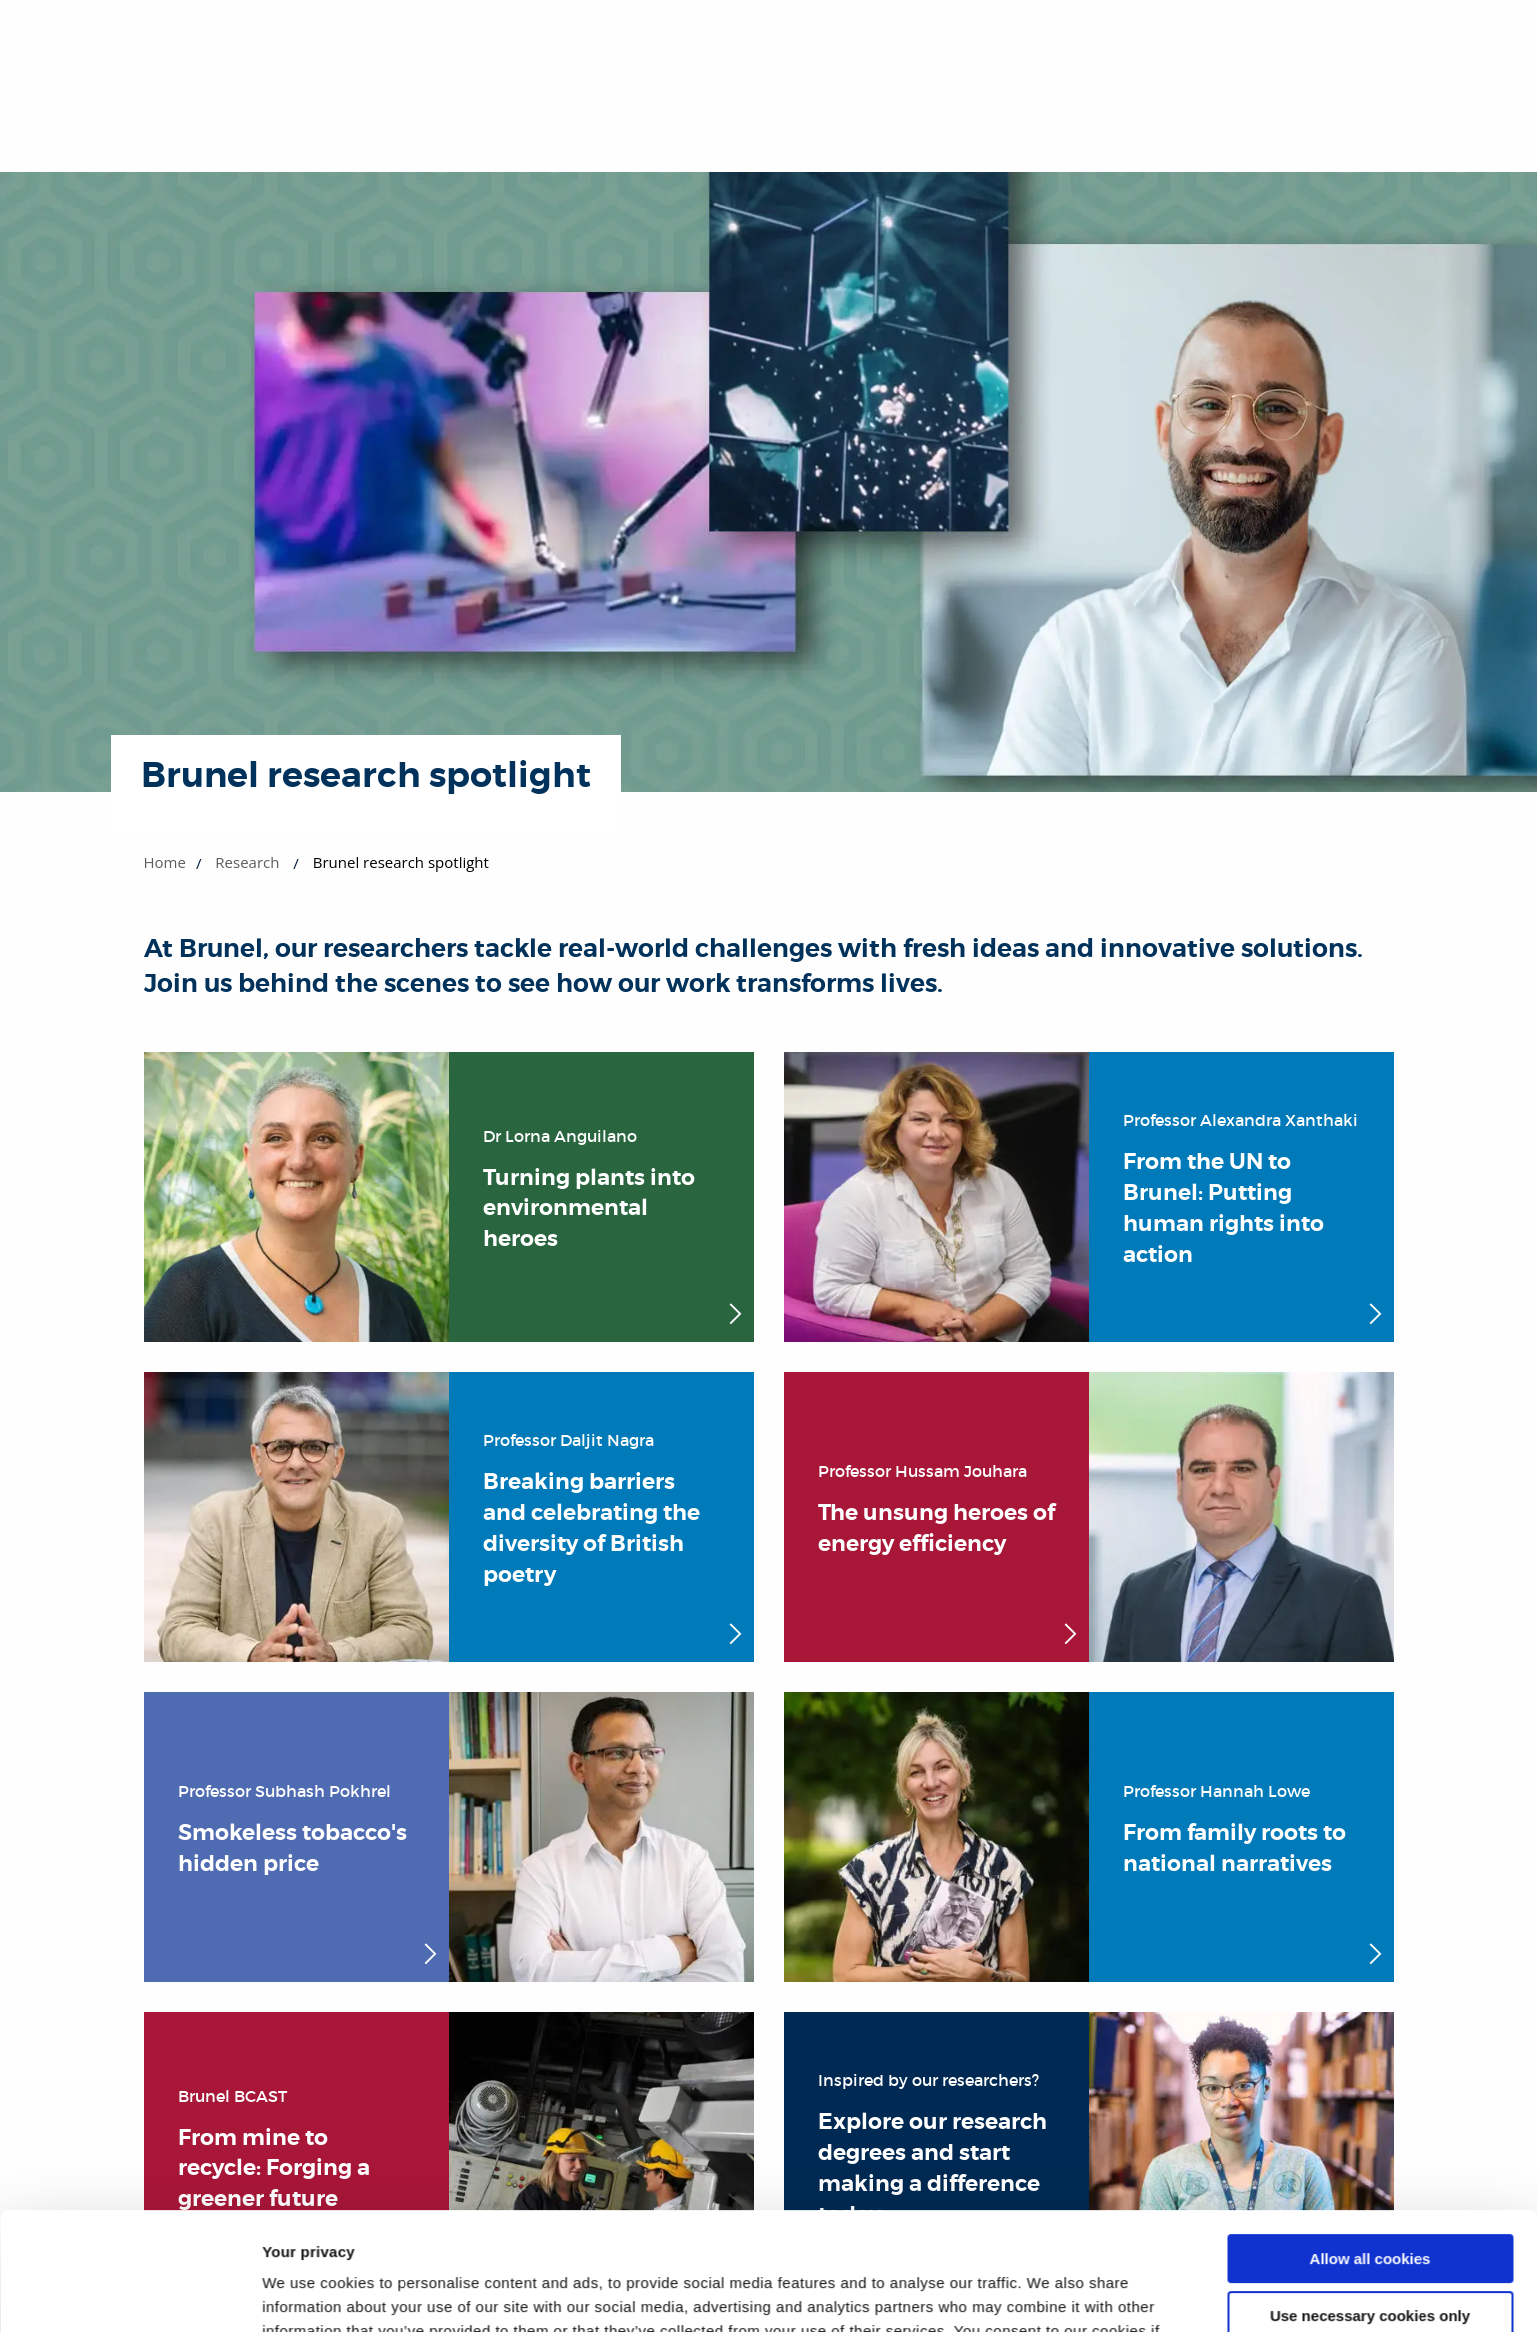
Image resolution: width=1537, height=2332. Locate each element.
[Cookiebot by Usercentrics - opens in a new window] (129, 2293)
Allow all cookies (1370, 2141)
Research (247, 862)
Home (165, 862)
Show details (308, 2292)
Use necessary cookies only (1370, 2197)
